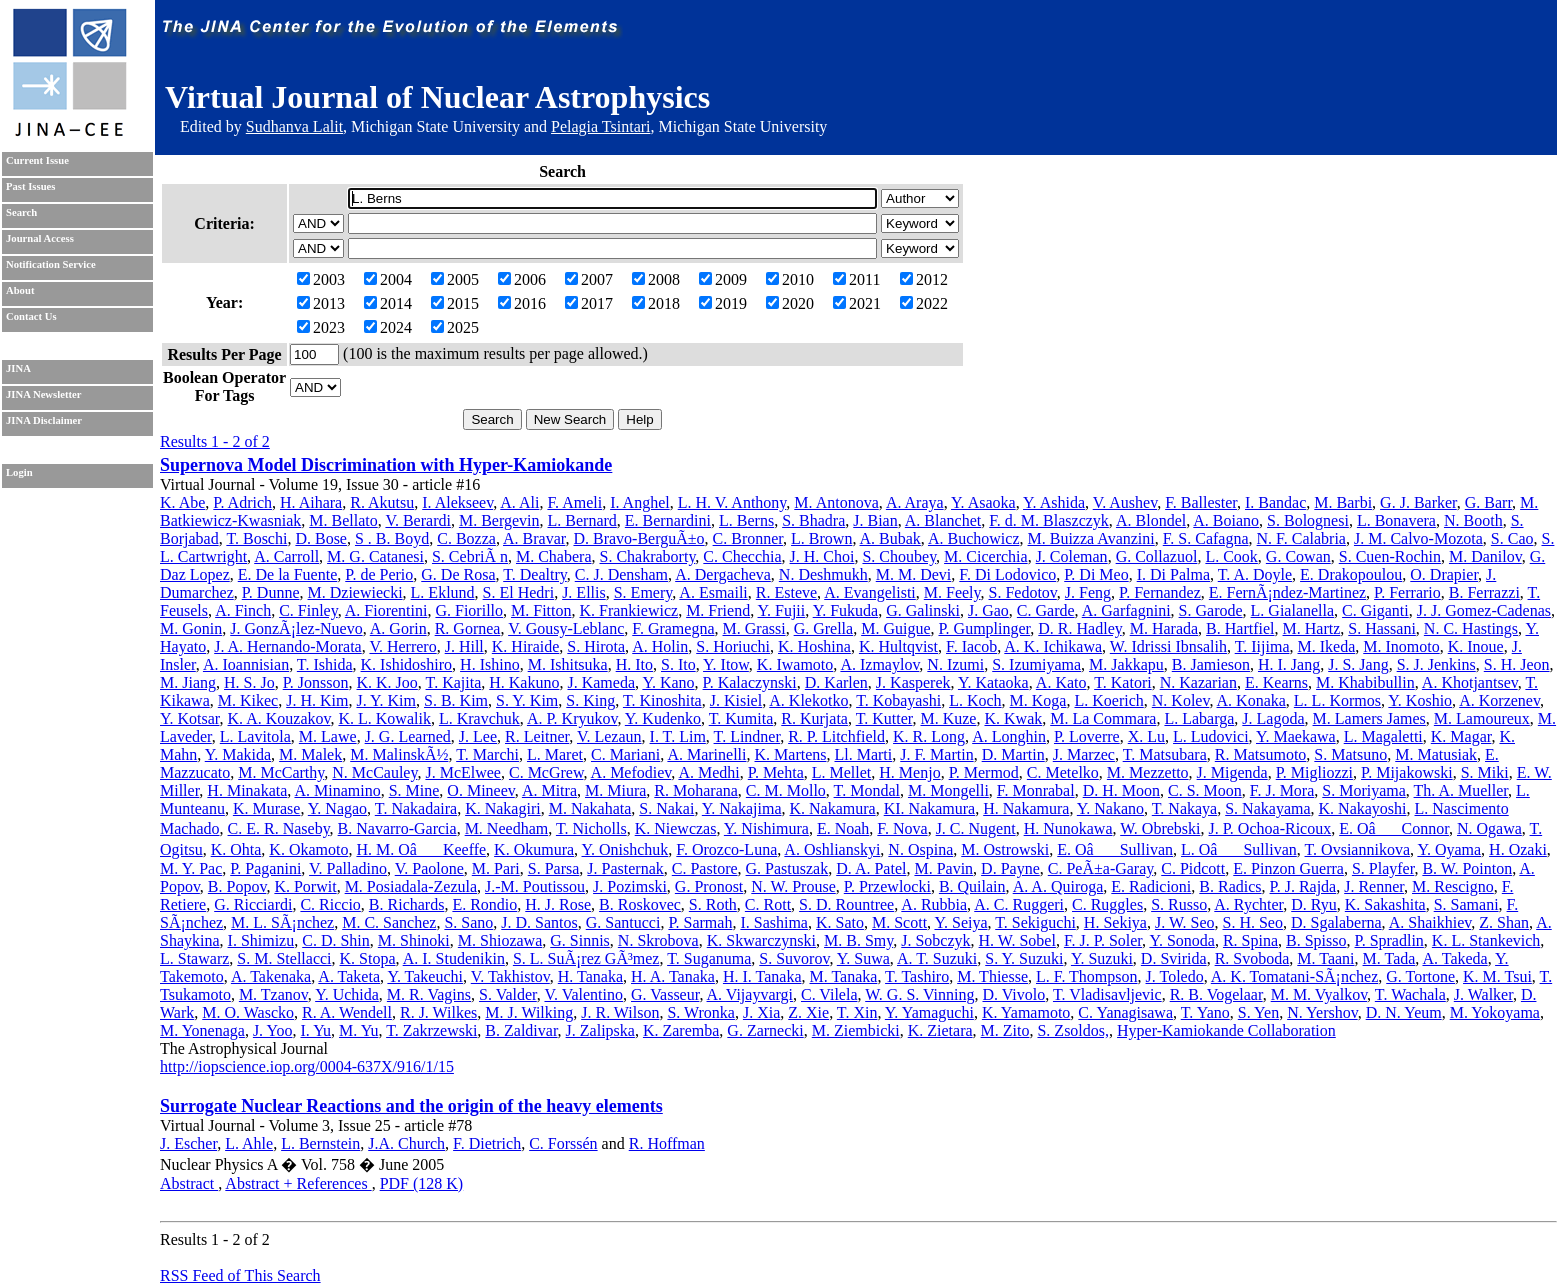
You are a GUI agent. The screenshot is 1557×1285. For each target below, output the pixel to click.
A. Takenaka (271, 976)
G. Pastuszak (787, 868)
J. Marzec (1084, 754)
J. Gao (988, 610)
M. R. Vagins (429, 994)
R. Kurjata (814, 718)
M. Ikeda (1326, 646)
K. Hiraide (526, 646)
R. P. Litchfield (836, 736)
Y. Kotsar (190, 718)
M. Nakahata (590, 808)
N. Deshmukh (823, 574)
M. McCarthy (281, 772)
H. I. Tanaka (762, 976)
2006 (522, 279)
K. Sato (840, 922)
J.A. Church (406, 1143)
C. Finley (308, 610)
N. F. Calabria (1301, 538)
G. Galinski (923, 610)
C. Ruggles (1107, 904)
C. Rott (768, 904)
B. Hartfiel (1240, 628)
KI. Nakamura (930, 808)
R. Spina (1250, 940)
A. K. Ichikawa (1053, 646)
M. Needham (507, 828)
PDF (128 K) (422, 1183)
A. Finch (243, 610)
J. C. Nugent (976, 828)
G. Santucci (623, 922)
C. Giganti (1375, 610)
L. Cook (1231, 556)
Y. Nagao (337, 808)
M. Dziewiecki (355, 592)
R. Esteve (786, 592)
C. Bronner (748, 538)
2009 (723, 279)
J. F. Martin (936, 754)
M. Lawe (328, 736)
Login (19, 472)
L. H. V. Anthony (732, 502)
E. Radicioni (1151, 886)
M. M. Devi (914, 574)
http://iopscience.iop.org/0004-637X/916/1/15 (307, 1066)
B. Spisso (1316, 940)
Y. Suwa (863, 958)
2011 (856, 279)
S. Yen (1258, 1012)
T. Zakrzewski (431, 1030)
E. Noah (843, 828)
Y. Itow (726, 664)
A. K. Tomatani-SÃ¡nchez (1294, 976)
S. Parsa (554, 868)
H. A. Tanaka (673, 976)
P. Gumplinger (984, 628)
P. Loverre (1087, 736)
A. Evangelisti (870, 592)
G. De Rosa (458, 574)
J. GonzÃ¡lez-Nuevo (296, 628)
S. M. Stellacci (284, 958)
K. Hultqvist (898, 646)
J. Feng (1088, 592)
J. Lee (478, 736)
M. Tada (1389, 958)
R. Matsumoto (1261, 754)
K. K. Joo (387, 682)
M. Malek (310, 754)
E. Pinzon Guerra (1288, 868)
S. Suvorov (794, 958)
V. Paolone (429, 868)
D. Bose (321, 538)
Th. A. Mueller (1461, 790)
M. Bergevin (499, 520)
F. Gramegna (673, 628)
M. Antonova (836, 502)
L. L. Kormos (1337, 700)
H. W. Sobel (1017, 940)
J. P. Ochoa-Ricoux (1270, 828)
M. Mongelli (948, 790)
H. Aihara (311, 502)
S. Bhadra (813, 520)
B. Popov (237, 886)
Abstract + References (298, 1183)
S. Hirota (596, 646)
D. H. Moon (1121, 790)
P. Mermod (984, 772)
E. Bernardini (668, 520)
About (20, 290)
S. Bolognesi (1308, 520)
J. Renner (1374, 886)
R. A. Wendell (347, 1012)
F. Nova (902, 828)
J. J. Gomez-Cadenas (1484, 610)
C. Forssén (563, 1143)
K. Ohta (236, 849)
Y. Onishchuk (625, 849)
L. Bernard (582, 520)
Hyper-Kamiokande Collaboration (1226, 1030)
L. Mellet (842, 772)
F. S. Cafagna (1206, 538)
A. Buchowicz (974, 538)
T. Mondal (867, 790)
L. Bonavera (1396, 520)
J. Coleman (1072, 556)
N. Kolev (1181, 700)
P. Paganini (265, 868)
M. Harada (1164, 628)
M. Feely (952, 592)
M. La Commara (1103, 718)
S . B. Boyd (392, 538)
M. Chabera (554, 556)
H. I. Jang (1289, 664)
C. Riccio (330, 904)
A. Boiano (1226, 520)
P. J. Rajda (1303, 886)
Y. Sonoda (1182, 940)
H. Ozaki (1518, 849)
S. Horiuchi (733, 646)
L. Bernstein (320, 1143)
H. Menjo (909, 772)
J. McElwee (463, 772)
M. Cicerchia (986, 556)
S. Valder (508, 994)
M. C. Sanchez (389, 922)
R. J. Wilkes (438, 1012)
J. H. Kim (317, 700)
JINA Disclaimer (44, 420)
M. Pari (496, 868)
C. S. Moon (1205, 790)
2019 (723, 303)
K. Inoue (1476, 646)
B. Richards (407, 904)
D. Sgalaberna (1336, 922)
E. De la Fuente (288, 574)
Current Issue (37, 160)
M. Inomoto (1401, 646)
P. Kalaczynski (750, 682)
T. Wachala (1410, 994)
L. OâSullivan (1239, 849)
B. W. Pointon (1467, 868)
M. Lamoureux (1482, 718)
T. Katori (1122, 682)
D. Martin (1013, 754)
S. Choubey (899, 556)
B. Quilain (972, 886)
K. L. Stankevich (1486, 940)
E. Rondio (484, 904)
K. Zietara (940, 1030)
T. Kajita (454, 682)
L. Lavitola (255, 736)
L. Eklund (443, 592)
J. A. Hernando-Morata (288, 646)
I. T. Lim (678, 736)
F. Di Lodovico (1007, 574)
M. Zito (1005, 1030)
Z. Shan (1504, 922)
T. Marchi (487, 754)
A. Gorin (398, 628)
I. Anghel (640, 502)
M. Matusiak (1436, 754)
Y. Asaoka (983, 502)
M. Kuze (948, 718)
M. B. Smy (858, 940)
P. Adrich (242, 502)
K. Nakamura (833, 808)
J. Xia (761, 1012)
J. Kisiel (736, 700)
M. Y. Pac (191, 868)
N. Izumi (955, 664)
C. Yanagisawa (1125, 1012)
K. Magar (1461, 736)
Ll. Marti (863, 754)
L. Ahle (249, 1143)
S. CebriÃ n (470, 556)
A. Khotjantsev (1470, 682)
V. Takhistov (510, 976)
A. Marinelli (706, 754)
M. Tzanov (273, 994)
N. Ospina (920, 849)
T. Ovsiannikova (1357, 849)
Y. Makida (238, 754)
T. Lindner (747, 736)
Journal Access (40, 238)
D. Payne (1010, 868)
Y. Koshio (1420, 700)
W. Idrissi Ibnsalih (1168, 646)
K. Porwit (305, 886)
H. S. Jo (249, 682)
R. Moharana (696, 790)
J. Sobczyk (935, 940)
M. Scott (899, 922)
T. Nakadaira (416, 808)
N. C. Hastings (1471, 628)
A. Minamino (337, 790)
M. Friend (718, 610)
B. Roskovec (640, 904)
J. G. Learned (408, 736)
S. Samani (1466, 904)
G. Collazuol (1157, 556)
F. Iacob (971, 646)
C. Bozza (466, 538)
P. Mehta (776, 772)
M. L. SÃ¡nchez (282, 922)
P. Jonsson (316, 682)
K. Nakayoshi (1363, 808)
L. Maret (555, 754)
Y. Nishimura (766, 828)
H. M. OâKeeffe (421, 849)
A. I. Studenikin (454, 958)
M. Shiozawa (500, 940)
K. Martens (791, 754)
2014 (388, 303)
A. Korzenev (1499, 700)
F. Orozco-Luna (726, 849)
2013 (321, 303)
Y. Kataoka (993, 682)
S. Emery (643, 592)
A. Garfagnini (1126, 610)
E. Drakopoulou (1351, 574)
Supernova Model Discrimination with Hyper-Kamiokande (386, 465)
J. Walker (1483, 994)
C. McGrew (546, 772)
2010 (790, 279)
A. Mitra (549, 790)
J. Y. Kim (386, 700)
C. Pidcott (1193, 868)
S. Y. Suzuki (1024, 958)
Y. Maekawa (1296, 736)
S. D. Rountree (846, 904)
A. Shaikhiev (1430, 922)
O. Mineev (480, 790)
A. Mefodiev (631, 772)
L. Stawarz (194, 958)
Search (21, 212)
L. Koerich (1108, 700)
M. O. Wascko (248, 1012)
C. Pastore (705, 868)
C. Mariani (625, 754)
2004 (388, 279)
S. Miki (1485, 772)
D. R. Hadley (1079, 628)
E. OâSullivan (1115, 849)
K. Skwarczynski (761, 940)
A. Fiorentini (386, 610)
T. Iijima (1262, 646)
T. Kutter (884, 718)
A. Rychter (1248, 904)
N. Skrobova (658, 940)
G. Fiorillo (469, 610)
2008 (656, 279)
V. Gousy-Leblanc (566, 628)
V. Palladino (348, 868)
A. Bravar (534, 538)
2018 (656, 303)
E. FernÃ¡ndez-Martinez (1287, 592)
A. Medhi (708, 772)
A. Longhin (1009, 736)
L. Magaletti (1383, 736)
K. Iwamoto (795, 664)
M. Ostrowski (1005, 849)
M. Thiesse (992, 976)
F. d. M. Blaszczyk (1049, 520)
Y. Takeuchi (425, 976)
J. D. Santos (539, 922)
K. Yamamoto (1026, 1012)
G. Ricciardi (253, 904)
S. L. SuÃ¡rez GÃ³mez (586, 958)
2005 (455, 279)
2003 (321, 279)
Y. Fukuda (846, 610)
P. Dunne (271, 592)
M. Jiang (188, 682)
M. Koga (1038, 700)
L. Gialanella (1293, 610)
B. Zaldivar (521, 1030)
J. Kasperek (913, 682)
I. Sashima (774, 922)
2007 (589, 279)
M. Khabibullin (1365, 682)
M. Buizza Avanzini (1091, 538)
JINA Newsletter (43, 394)
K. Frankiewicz (628, 610)
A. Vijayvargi (750, 994)
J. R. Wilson (620, 1012)
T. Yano (1205, 1012)
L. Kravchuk (479, 718)
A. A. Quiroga (1058, 886)
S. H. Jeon (1517, 664)
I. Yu (315, 1030)
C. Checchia (742, 556)
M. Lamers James (1369, 718)
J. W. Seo (1185, 922)
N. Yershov (1322, 1012)
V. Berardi (417, 520)
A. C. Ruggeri (1019, 904)
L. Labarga (1199, 718)
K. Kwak (1013, 718)
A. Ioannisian (246, 664)
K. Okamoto (308, 849)
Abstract (189, 1183)
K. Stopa (368, 958)
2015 (455, 303)
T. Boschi (256, 538)
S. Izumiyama (1036, 664)
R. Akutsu (382, 502)
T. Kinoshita (662, 700)
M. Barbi (1343, 502)
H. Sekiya (1115, 922)
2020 (790, 303)
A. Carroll (286, 556)
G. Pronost (709, 886)
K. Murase (267, 808)
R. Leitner (537, 736)
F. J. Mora (1282, 790)
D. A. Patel (871, 868)
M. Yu (358, 1030)
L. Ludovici (1211, 736)
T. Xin (857, 1012)
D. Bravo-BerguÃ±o (638, 538)
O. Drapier (1444, 574)
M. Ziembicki (856, 1030)
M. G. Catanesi (375, 556)
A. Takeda (1454, 958)
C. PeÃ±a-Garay (1100, 868)
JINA (18, 368)
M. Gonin (191, 628)
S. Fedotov (1023, 592)
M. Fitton (541, 610)
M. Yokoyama (1495, 1012)
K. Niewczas (676, 828)
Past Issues (30, 186)
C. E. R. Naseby (279, 828)
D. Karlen (836, 682)
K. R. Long (929, 736)
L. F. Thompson (1087, 976)
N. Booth (1473, 520)
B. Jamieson (1211, 664)
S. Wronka (701, 1012)
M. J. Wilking (529, 1012)
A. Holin (660, 646)
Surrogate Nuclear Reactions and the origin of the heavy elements (411, 1106)
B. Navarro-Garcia (397, 828)
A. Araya (915, 502)
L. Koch (975, 700)
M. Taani (1325, 958)
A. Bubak (890, 538)
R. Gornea (468, 628)
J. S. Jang (1358, 664)
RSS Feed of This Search (240, 1275)
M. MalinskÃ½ (399, 754)
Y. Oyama (1449, 849)
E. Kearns (1276, 682)
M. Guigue (895, 628)
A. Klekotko (808, 700)
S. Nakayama (1267, 808)
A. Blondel (1151, 520)
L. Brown (821, 538)
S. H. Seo (1253, 922)
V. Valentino (583, 994)
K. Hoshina (814, 646)
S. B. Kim (456, 700)
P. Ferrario (1407, 592)
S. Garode (1211, 610)
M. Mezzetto (1148, 772)
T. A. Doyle (1255, 574)
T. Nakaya (1184, 808)
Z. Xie (808, 1012)
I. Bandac (1275, 502)
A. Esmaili (713, 592)
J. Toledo (1175, 976)
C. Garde (1046, 610)
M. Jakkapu (1126, 664)
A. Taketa (349, 976)
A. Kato (1061, 682)
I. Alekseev (457, 502)
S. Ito (678, 664)
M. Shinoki (414, 940)
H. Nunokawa (1068, 828)
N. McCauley (374, 772)
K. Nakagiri (503, 808)
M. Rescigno (1453, 886)
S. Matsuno (1350, 754)
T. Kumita (741, 718)
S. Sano (468, 922)
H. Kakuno (524, 682)
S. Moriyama (1364, 790)
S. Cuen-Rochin (1390, 556)
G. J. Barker (1418, 502)
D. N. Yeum (1404, 1012)
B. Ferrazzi (1484, 592)
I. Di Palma (1173, 574)
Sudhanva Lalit (294, 126)
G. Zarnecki (765, 1030)
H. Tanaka (590, 976)
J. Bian (875, 520)
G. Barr (1488, 502)
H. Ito (634, 664)
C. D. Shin (336, 940)
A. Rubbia (934, 904)
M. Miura (615, 790)
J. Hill (464, 646)
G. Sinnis (580, 940)
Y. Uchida (347, 994)
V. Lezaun (609, 736)
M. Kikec (248, 700)
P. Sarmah (700, 922)
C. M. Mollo (786, 790)
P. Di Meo (1096, 574)
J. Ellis (584, 592)
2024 (388, 327)
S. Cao (1512, 538)
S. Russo (1179, 904)
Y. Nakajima (742, 808)
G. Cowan (1298, 556)
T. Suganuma (709, 958)
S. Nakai (666, 808)
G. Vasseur (665, 994)
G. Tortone (1420, 976)
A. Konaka (1251, 700)
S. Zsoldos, (1073, 1030)
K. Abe (182, 502)
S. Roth (713, 904)
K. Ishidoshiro (407, 664)
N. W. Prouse (793, 886)
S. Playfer (1383, 868)
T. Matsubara (1165, 754)
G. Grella (824, 628)
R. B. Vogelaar (1216, 994)
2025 (455, 327)
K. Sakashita (1385, 904)
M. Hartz (1312, 628)
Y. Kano (668, 682)
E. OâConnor (1394, 828)
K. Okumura (534, 849)
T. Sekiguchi (1035, 922)
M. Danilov (1485, 556)
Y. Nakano (1110, 808)
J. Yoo (273, 1030)
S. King (590, 700)
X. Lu (1146, 736)
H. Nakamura (1026, 808)
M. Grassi (754, 628)
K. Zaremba (681, 1030)
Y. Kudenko (663, 718)
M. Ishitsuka (568, 664)
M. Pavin (943, 868)
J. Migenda (1232, 772)
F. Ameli (574, 502)
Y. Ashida (1054, 502)
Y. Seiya (960, 922)
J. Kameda (601, 682)
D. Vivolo (1013, 994)
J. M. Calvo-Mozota (1418, 538)
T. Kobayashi (898, 700)
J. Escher (188, 1143)
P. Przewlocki (887, 886)
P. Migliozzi (1314, 772)
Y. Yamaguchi (929, 1012)
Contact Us (31, 316)
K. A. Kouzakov (279, 718)
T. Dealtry (535, 574)
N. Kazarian (1198, 682)
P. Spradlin (1389, 940)
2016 (522, 303)
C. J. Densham (621, 574)
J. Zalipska (600, 1030)
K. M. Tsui (1497, 976)
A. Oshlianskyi (832, 849)
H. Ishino (490, 664)
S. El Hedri (519, 592)
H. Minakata (247, 790)
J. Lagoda (1273, 718)
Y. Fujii (782, 610)
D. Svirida (1174, 958)
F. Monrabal (1036, 790)
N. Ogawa (1489, 828)
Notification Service (51, 264)
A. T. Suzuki (937, 958)
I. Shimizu (261, 940)
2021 (857, 303)
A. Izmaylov (879, 664)
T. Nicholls (591, 828)
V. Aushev (1125, 502)
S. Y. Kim (527, 700)
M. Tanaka (843, 976)
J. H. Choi (822, 556)
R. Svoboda (1252, 958)
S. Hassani (1382, 628)
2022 (924, 303)
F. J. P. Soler (1103, 940)
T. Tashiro (917, 976)
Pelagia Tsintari (600, 126)
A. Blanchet (943, 520)
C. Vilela (829, 994)
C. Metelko (1063, 772)
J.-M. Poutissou (535, 886)
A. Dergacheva (723, 574)
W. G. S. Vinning (919, 994)
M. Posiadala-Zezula (411, 886)
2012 (924, 279)
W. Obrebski (1160, 828)
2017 (589, 303)
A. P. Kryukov (572, 718)
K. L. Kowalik (384, 718)
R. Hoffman (667, 1143)
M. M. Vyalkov (1319, 994)
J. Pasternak (625, 868)
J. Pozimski (630, 886)
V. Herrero (402, 646)
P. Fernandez (1160, 592)
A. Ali (519, 502)
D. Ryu (1314, 904)
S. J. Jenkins (1436, 664)
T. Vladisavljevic (1107, 994)
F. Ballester (1201, 502)
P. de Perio (379, 574)
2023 (321, 327)
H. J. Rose (558, 904)
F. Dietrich (487, 1143)
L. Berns (746, 520)
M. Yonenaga (202, 1030)
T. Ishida (325, 664)
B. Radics (1230, 886)
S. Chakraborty (648, 556)
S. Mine (414, 790)
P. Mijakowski (1407, 772)
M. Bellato (343, 520)
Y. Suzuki (1102, 958)
